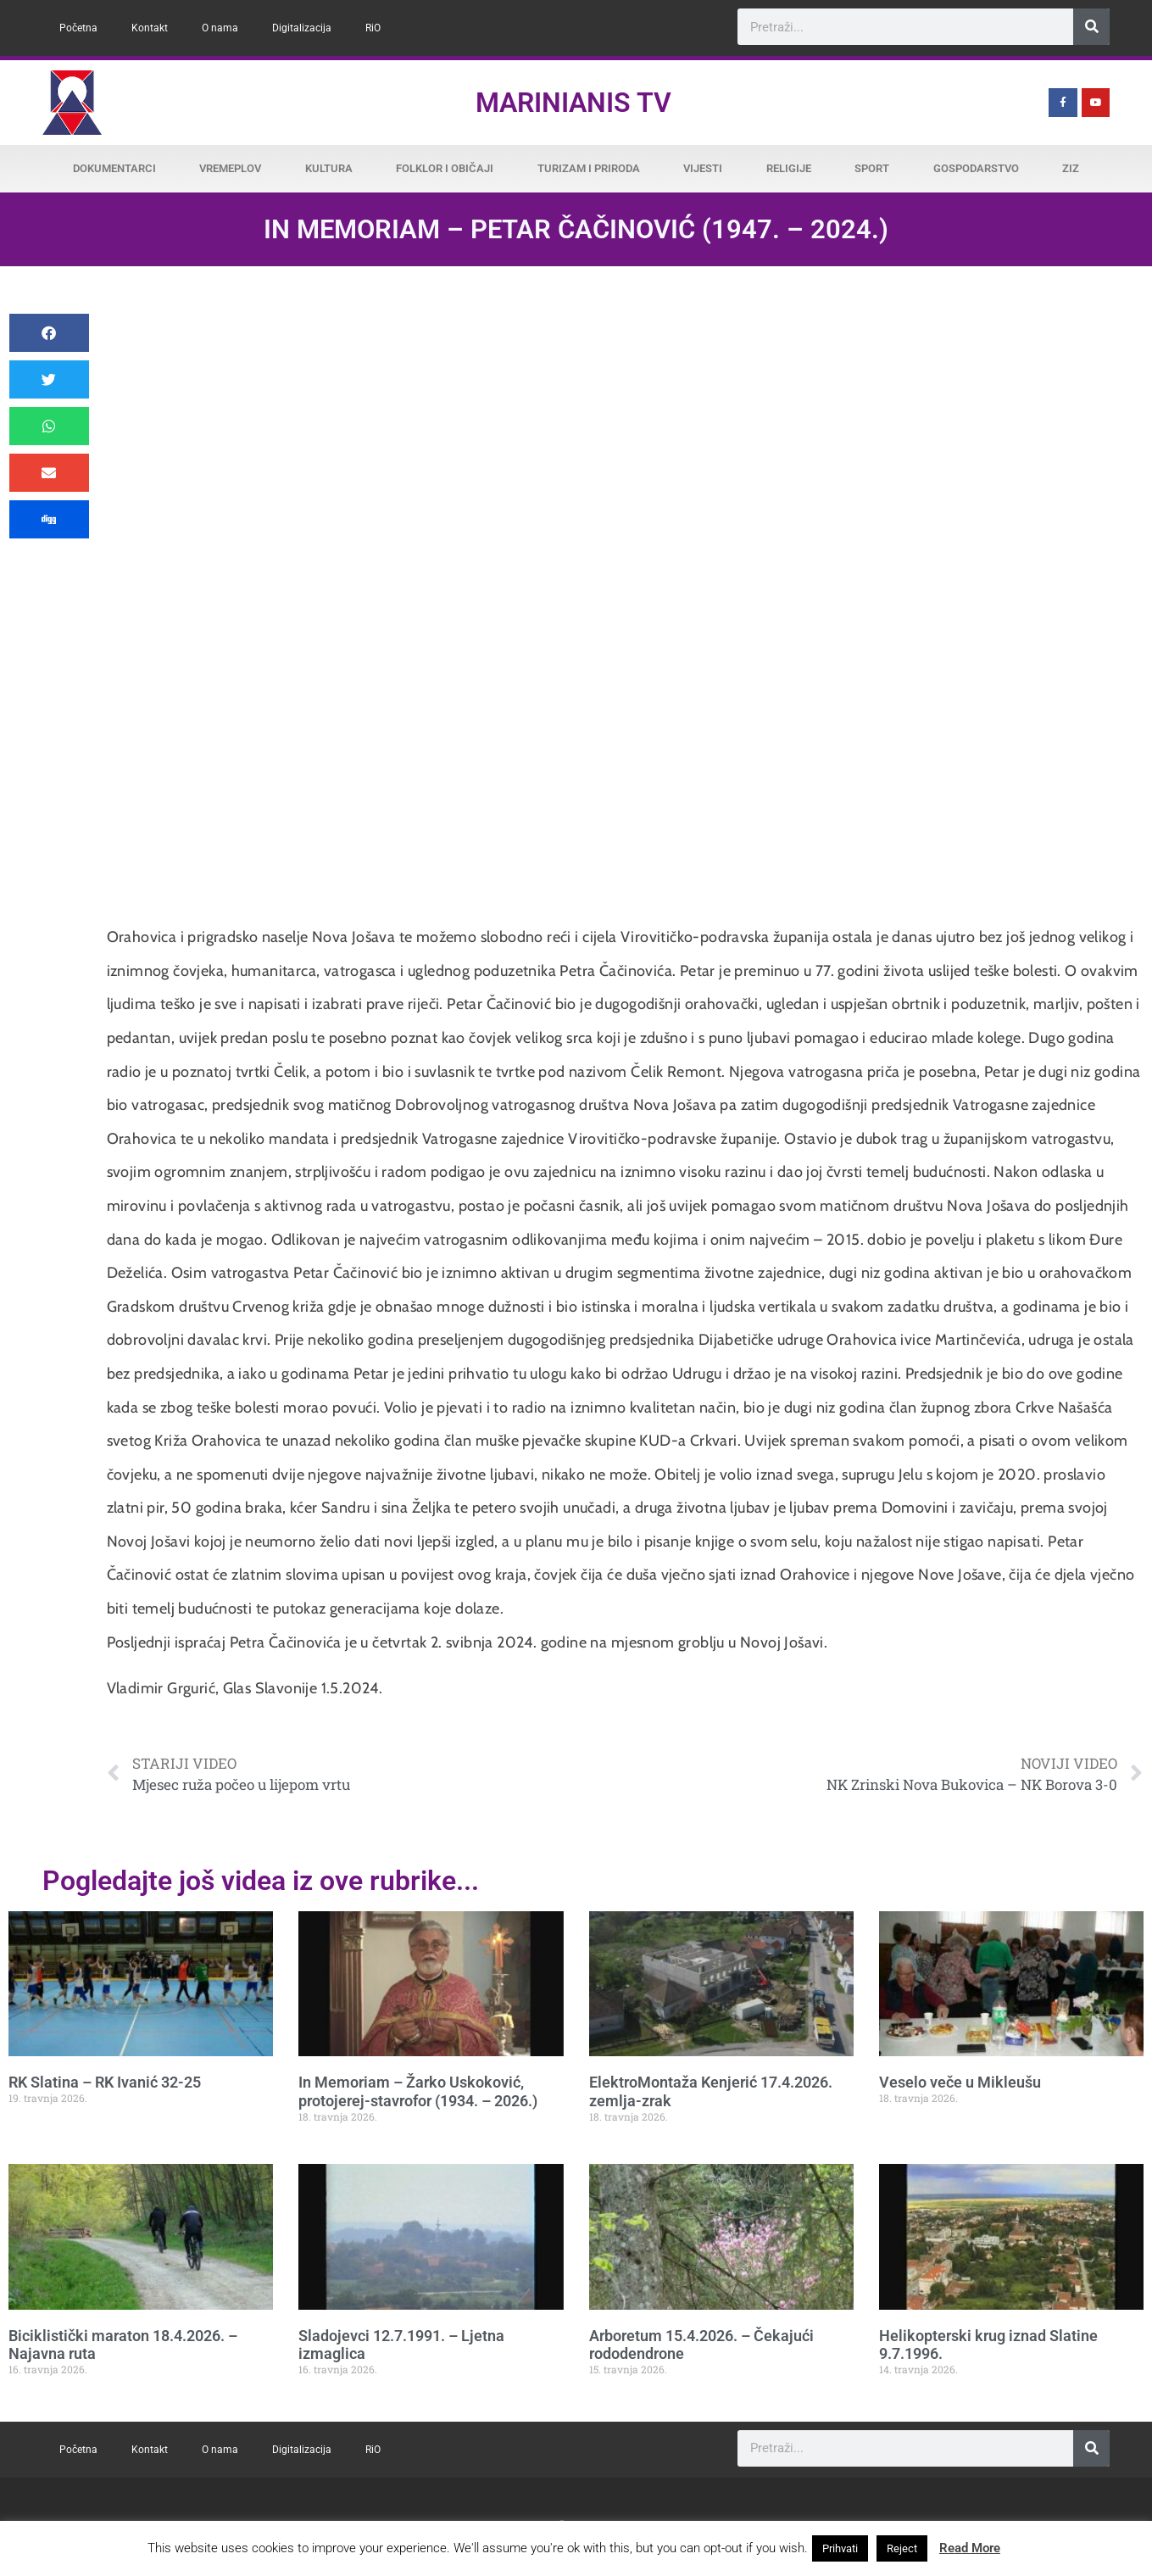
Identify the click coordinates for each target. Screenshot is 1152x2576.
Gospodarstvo (976, 168)
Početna (78, 28)
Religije (788, 168)
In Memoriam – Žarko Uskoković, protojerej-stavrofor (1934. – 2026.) (417, 2091)
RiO (373, 28)
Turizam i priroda (588, 168)
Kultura (329, 168)
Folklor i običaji (444, 168)
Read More (969, 2548)
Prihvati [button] (840, 2548)
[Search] (1091, 26)
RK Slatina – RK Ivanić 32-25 (104, 2082)
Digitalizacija (301, 28)
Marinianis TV (573, 102)
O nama (220, 28)
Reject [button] (902, 2548)
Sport (871, 168)
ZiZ (1070, 168)
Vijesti (702, 168)
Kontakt (149, 28)
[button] (49, 333)
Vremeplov (230, 168)
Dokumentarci (114, 168)
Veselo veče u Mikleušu (960, 2082)
